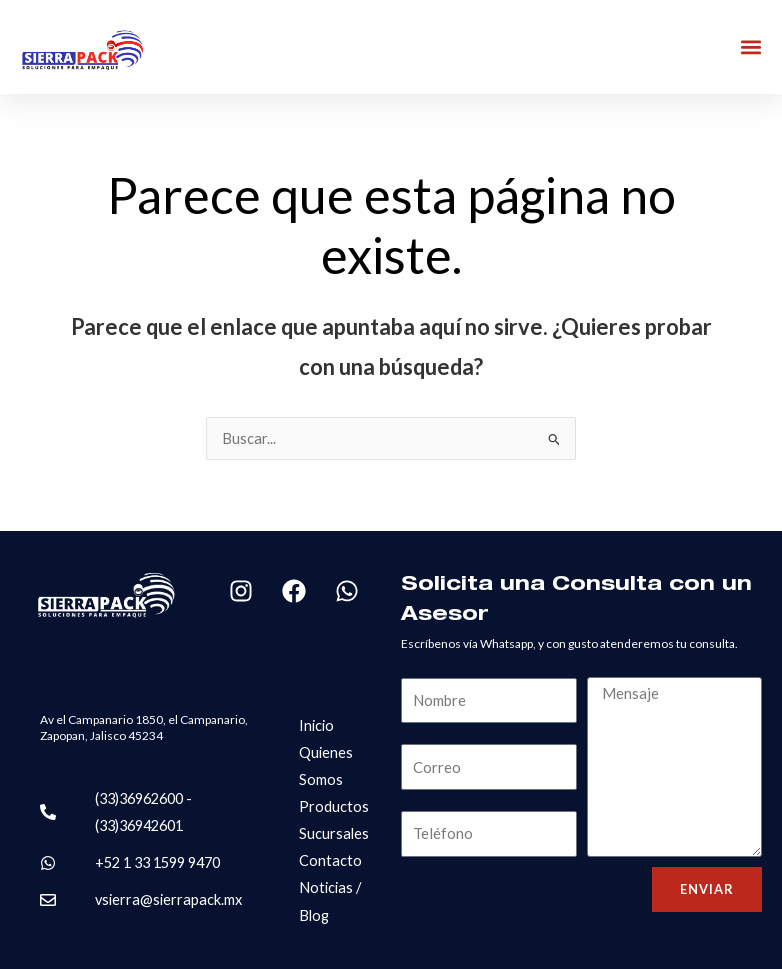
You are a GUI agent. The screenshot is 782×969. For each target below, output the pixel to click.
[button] (750, 47)
